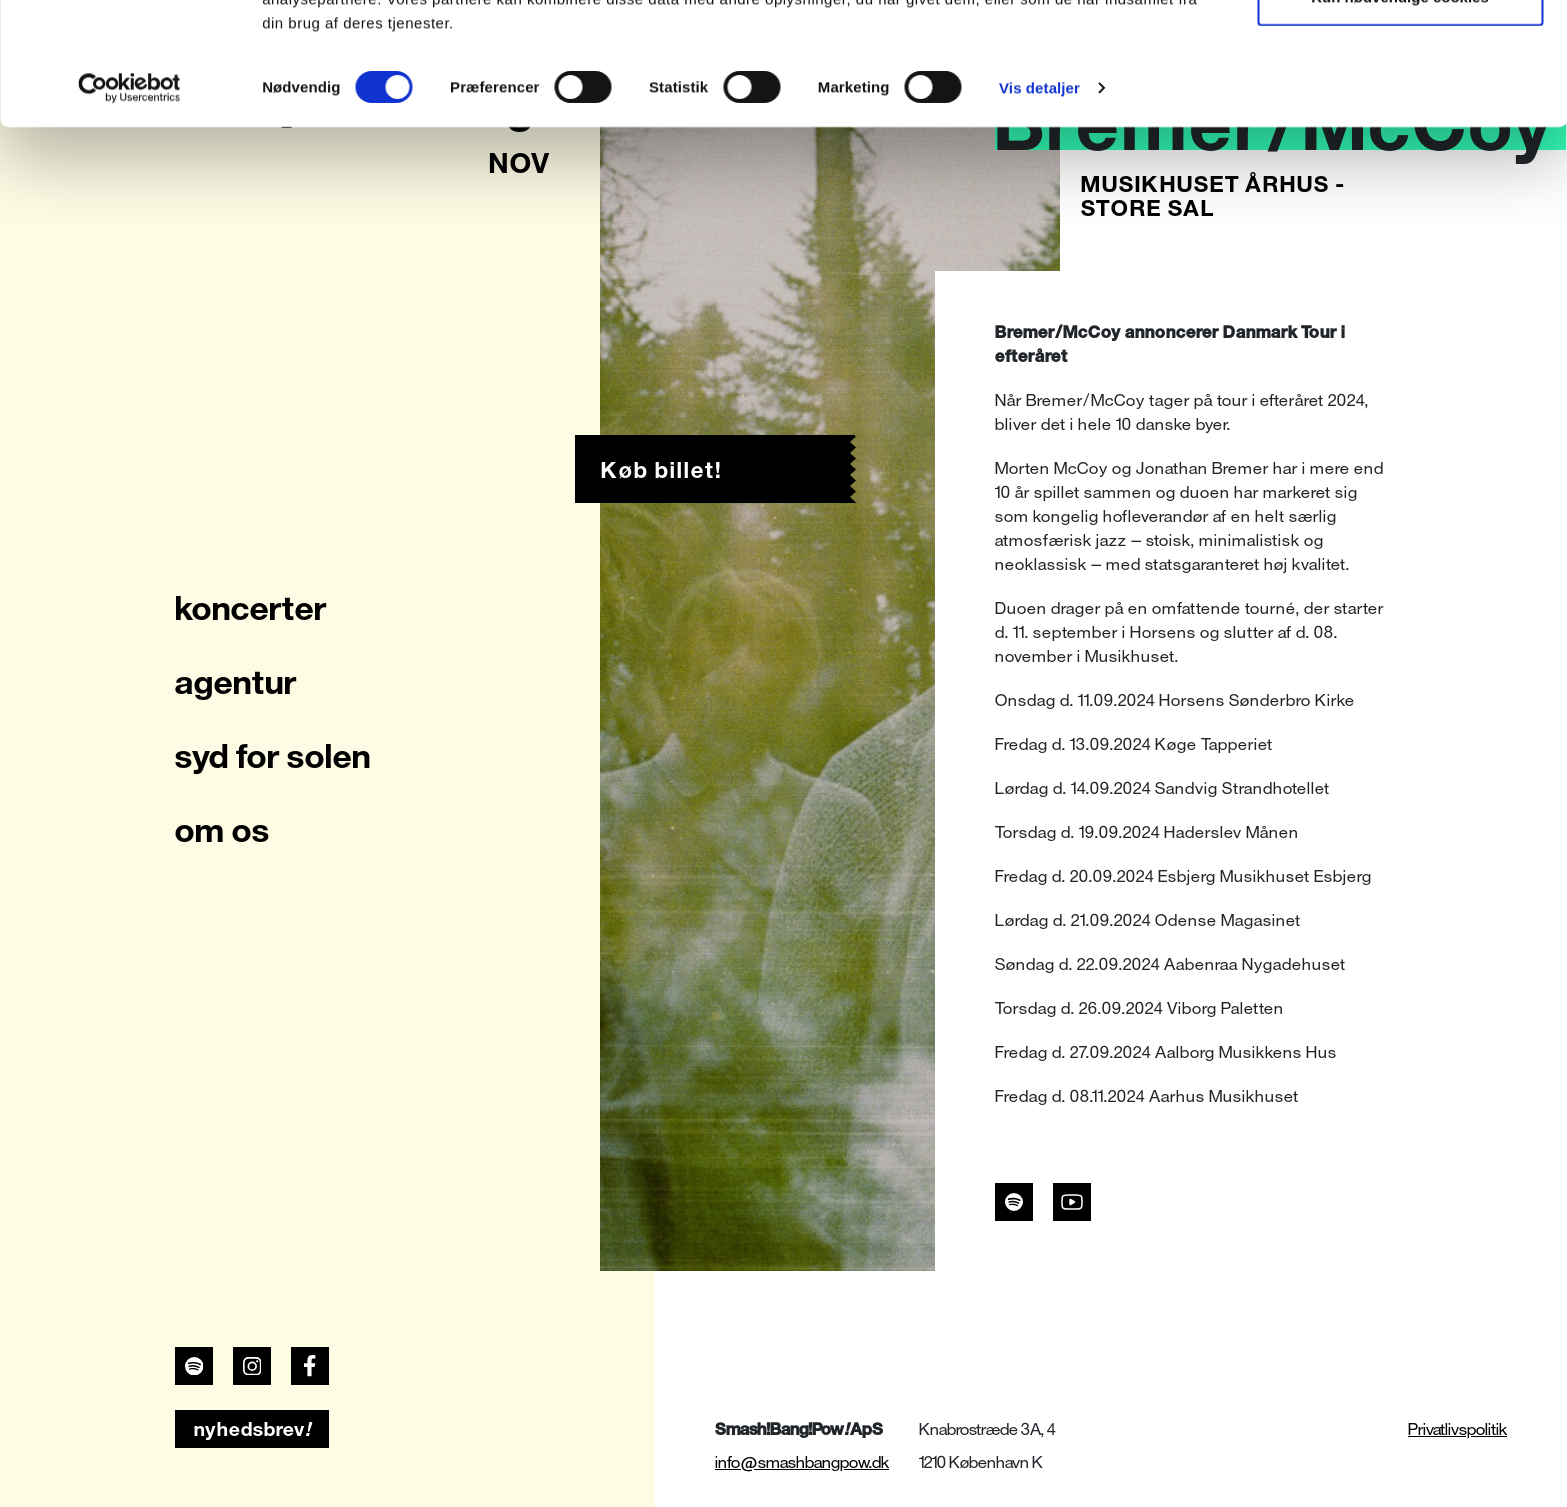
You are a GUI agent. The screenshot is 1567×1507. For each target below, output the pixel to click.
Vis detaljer (1039, 209)
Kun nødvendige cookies (1400, 118)
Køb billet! (661, 470)
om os (222, 830)
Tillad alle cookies (1400, 52)
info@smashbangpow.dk (802, 1462)
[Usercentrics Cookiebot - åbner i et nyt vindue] (129, 210)
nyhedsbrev (252, 1429)
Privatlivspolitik (1457, 1429)
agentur (236, 682)
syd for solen (273, 756)
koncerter (251, 608)
